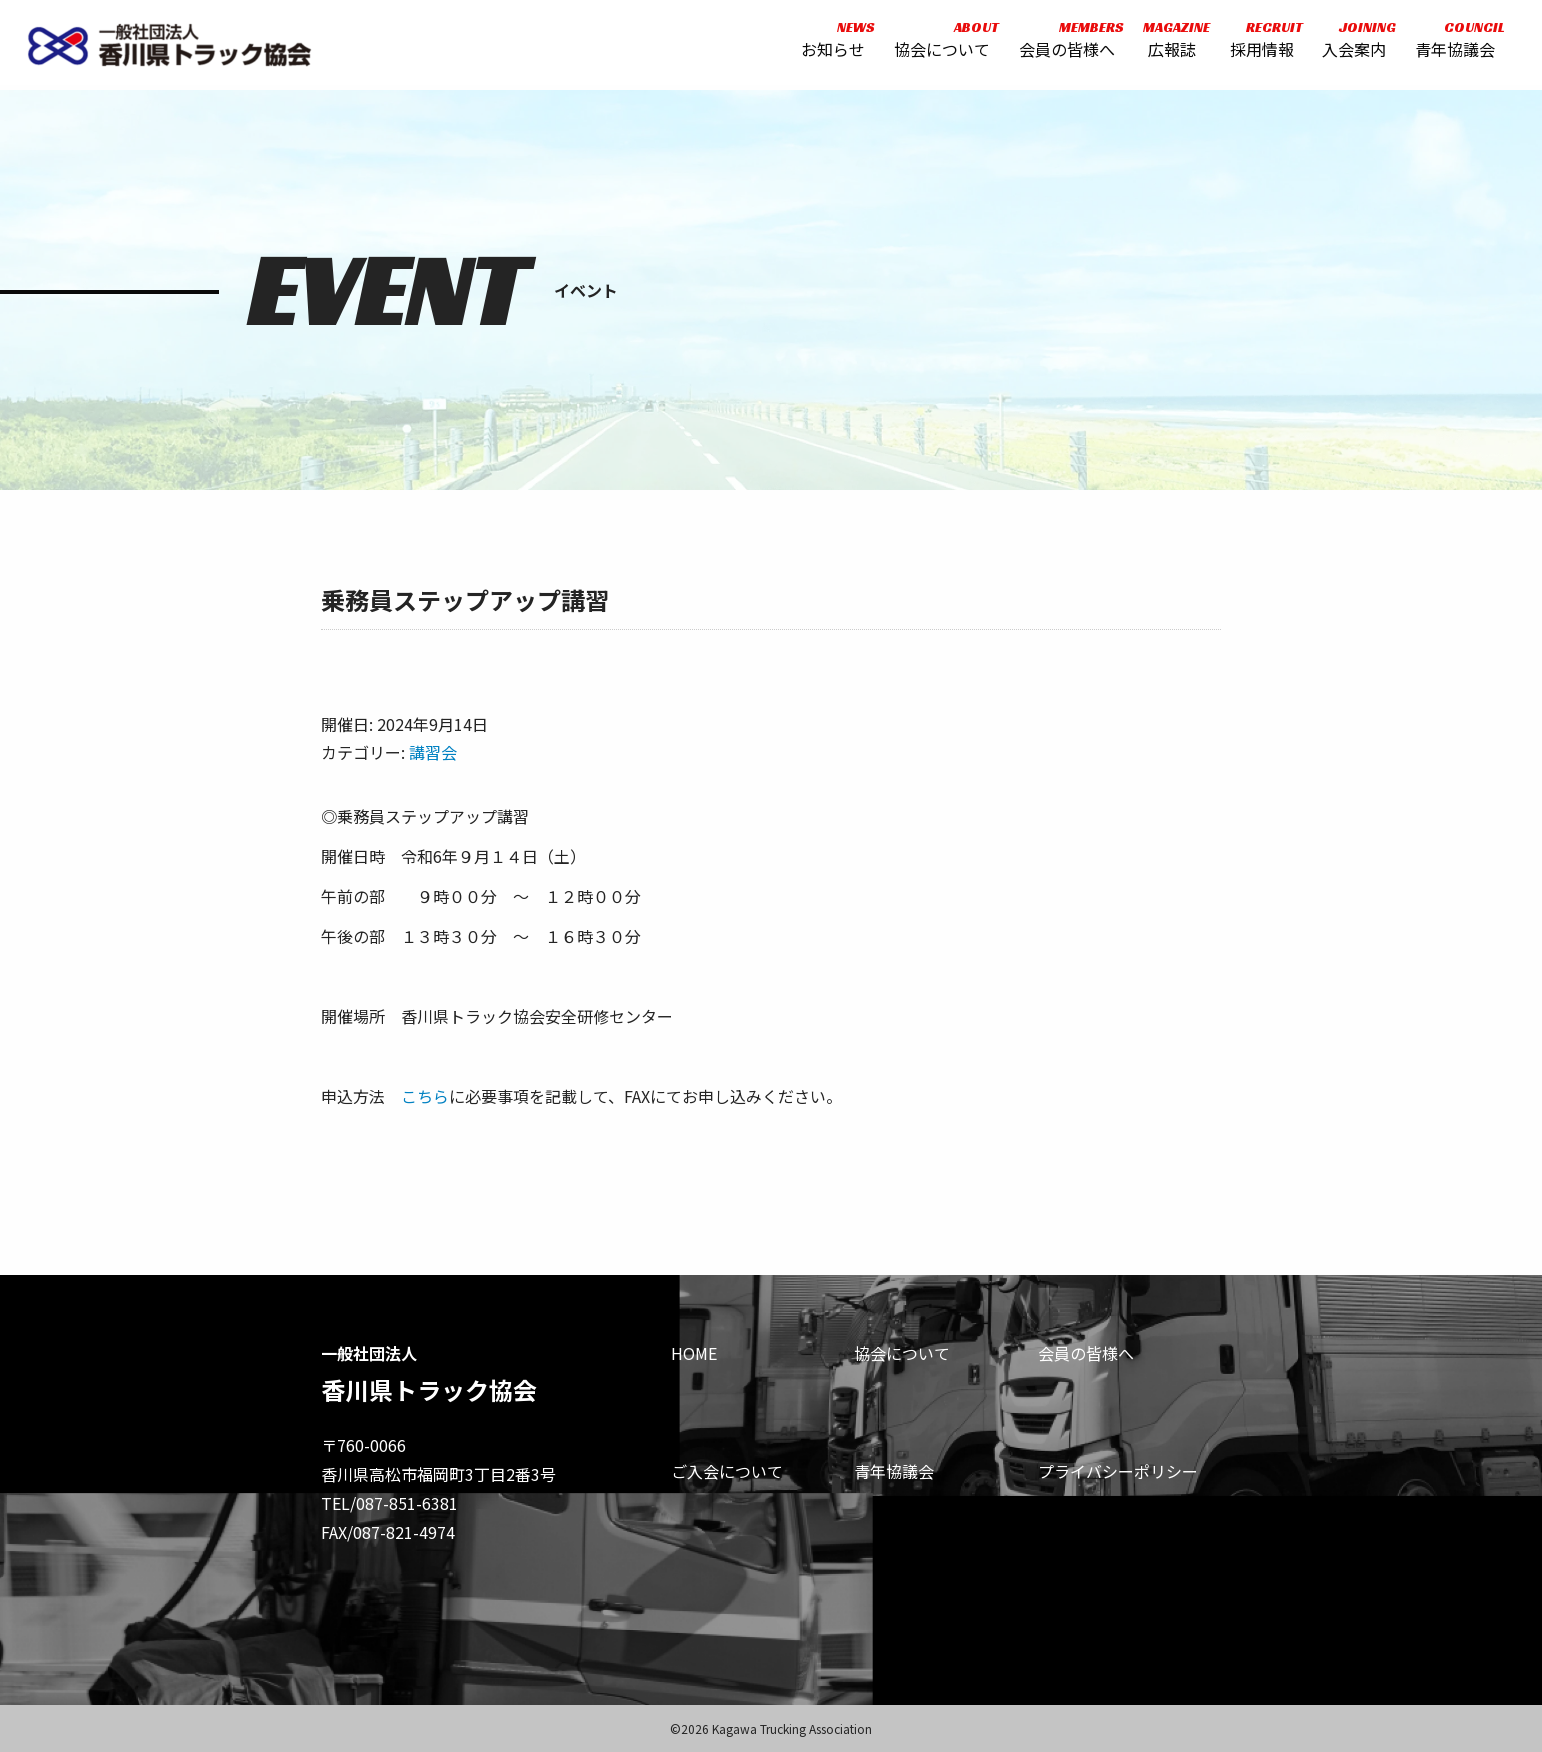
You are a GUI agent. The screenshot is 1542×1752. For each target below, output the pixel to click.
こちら (425, 1096)
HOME (694, 1353)
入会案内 (1352, 42)
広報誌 (1169, 42)
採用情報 (1260, 42)
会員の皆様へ (1065, 42)
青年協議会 (1453, 42)
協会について (940, 42)
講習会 (433, 752)
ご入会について (727, 1471)
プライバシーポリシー (1118, 1471)
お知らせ (831, 42)
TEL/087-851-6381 (389, 1503)
